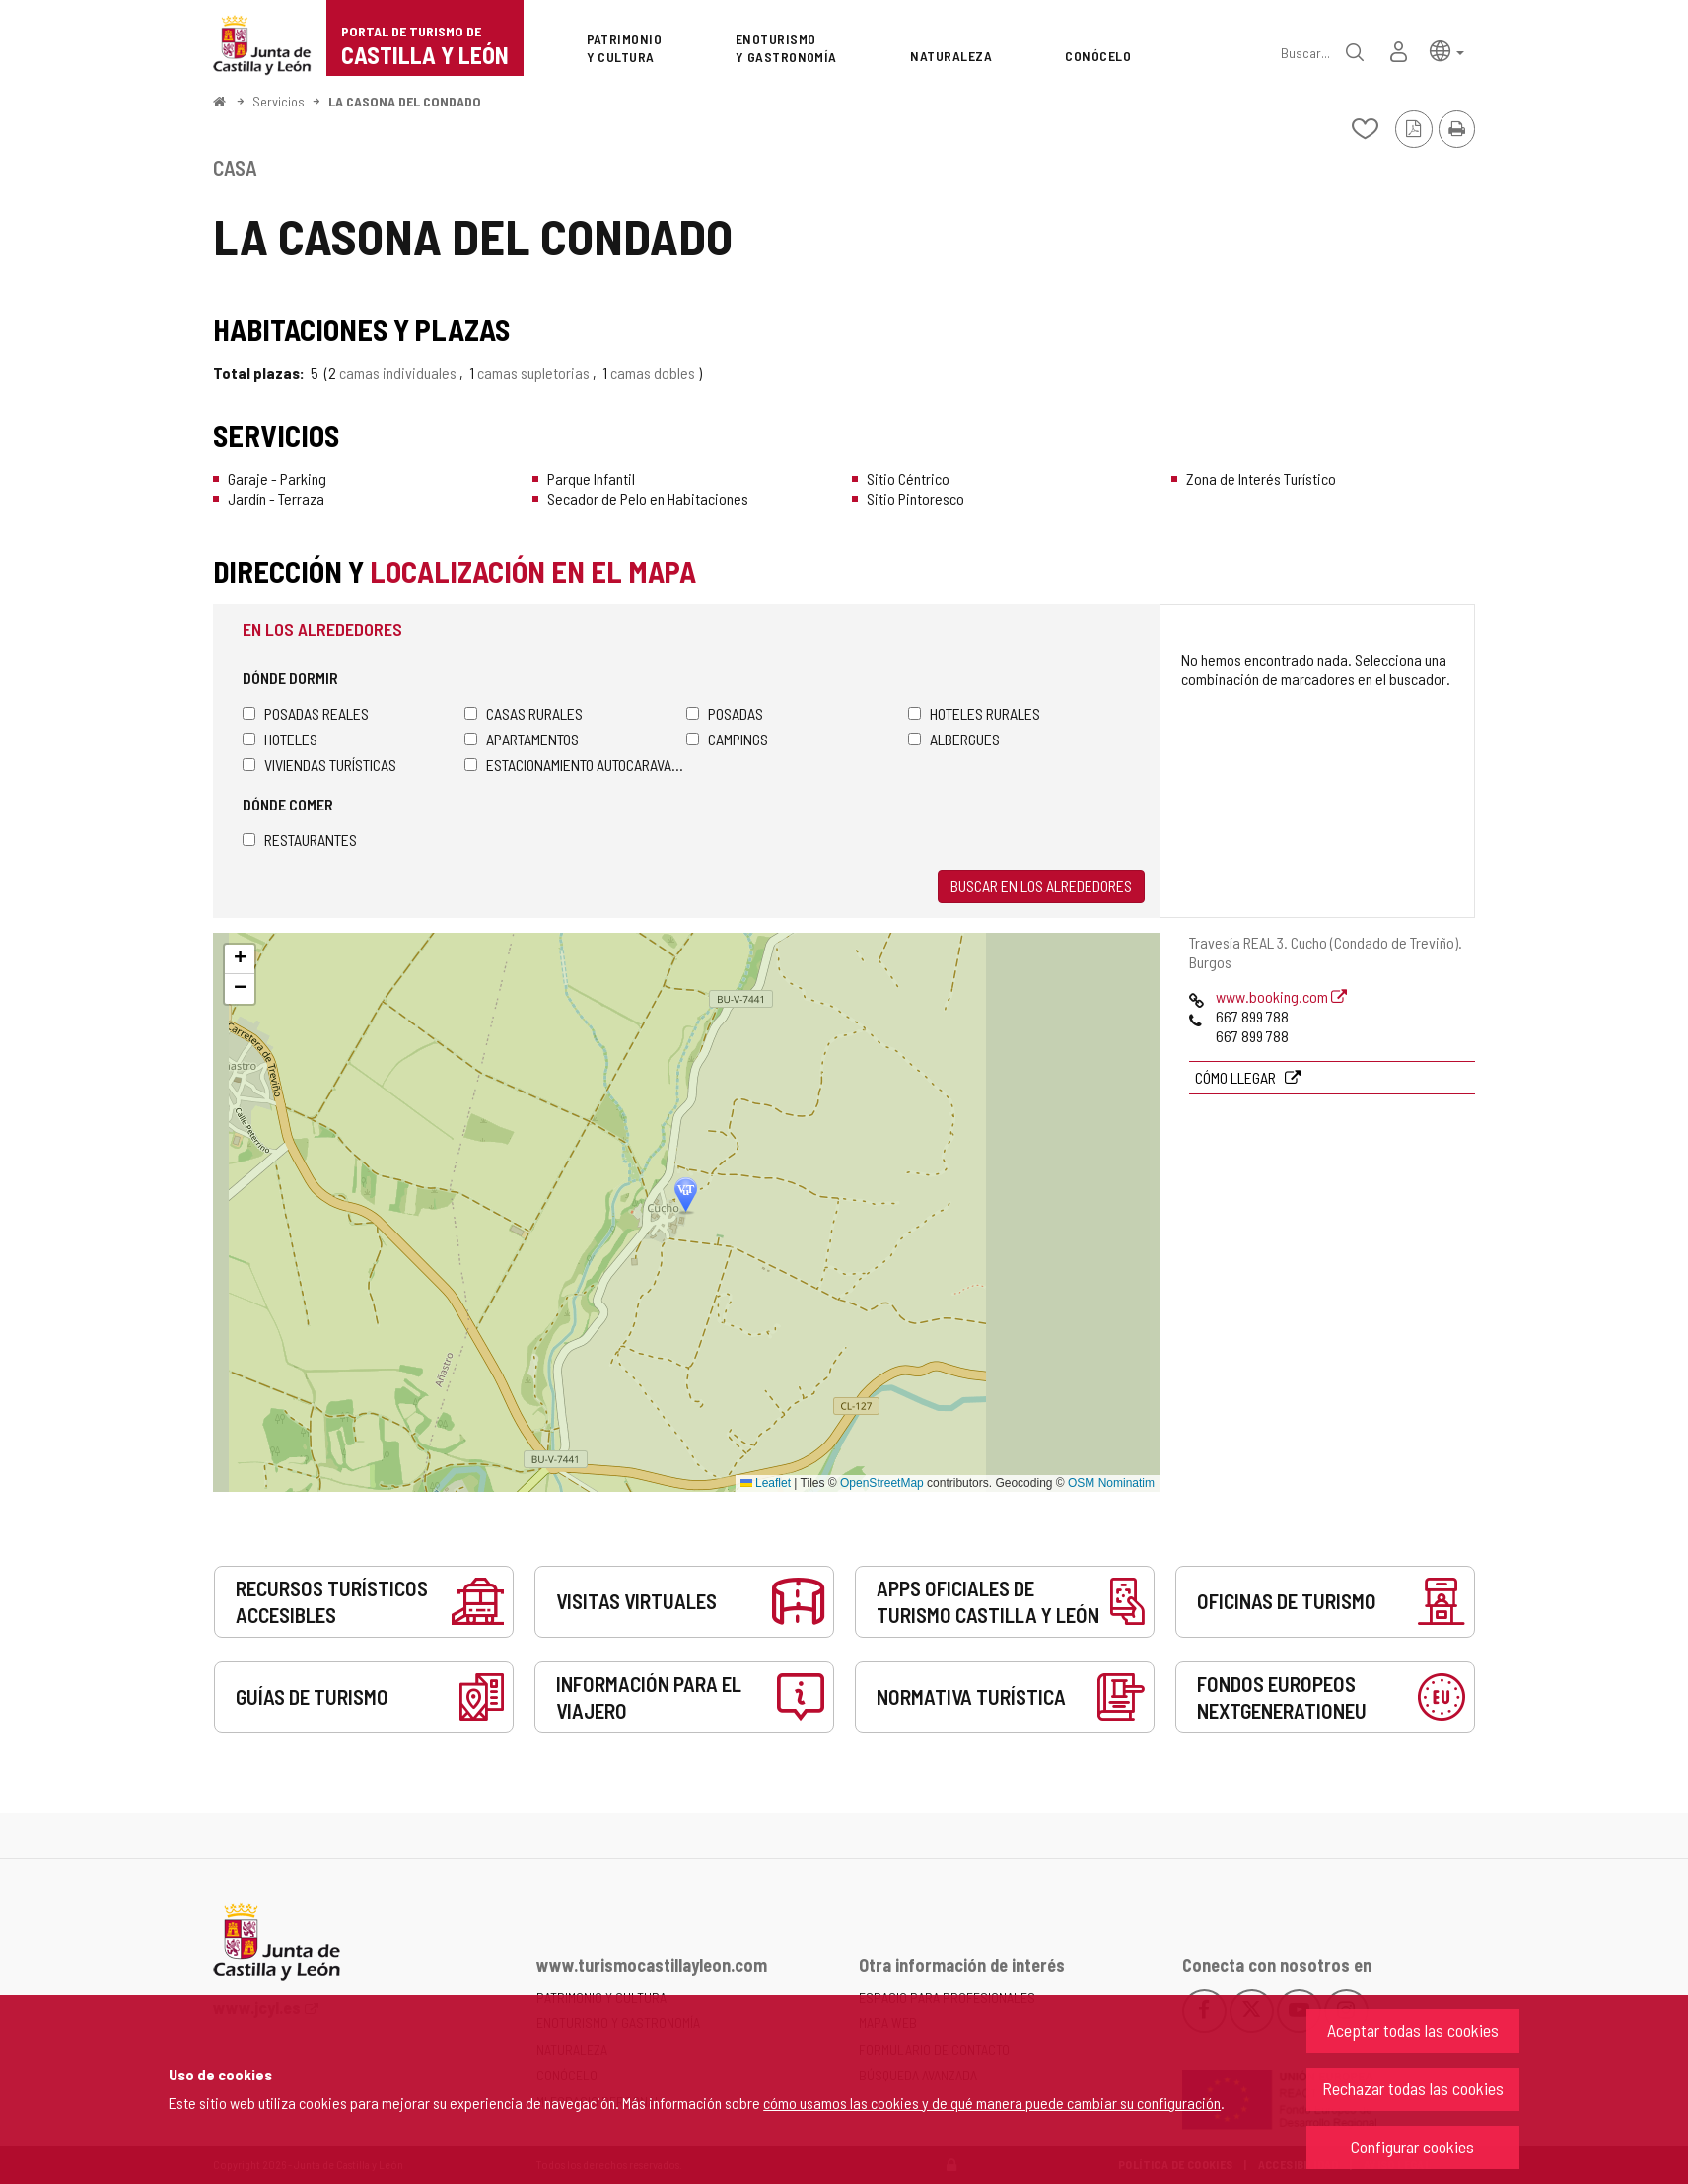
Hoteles (280, 739)
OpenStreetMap (882, 1483)
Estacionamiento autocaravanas (575, 764)
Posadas (724, 713)
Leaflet (765, 1483)
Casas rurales (523, 713)
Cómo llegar (1237, 1077)
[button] (1447, 49)
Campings (727, 739)
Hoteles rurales (974, 713)
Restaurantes (300, 839)
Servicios (278, 101)
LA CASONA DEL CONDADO (404, 101)
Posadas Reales (306, 713)
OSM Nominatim (1111, 1483)
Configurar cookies (1412, 2146)
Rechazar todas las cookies (1413, 2088)
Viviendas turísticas (319, 764)
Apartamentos (521, 739)
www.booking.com (1281, 996)
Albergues (954, 739)
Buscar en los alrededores (1041, 886)
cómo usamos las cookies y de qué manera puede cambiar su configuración (992, 2102)
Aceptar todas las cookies (1413, 2030)
